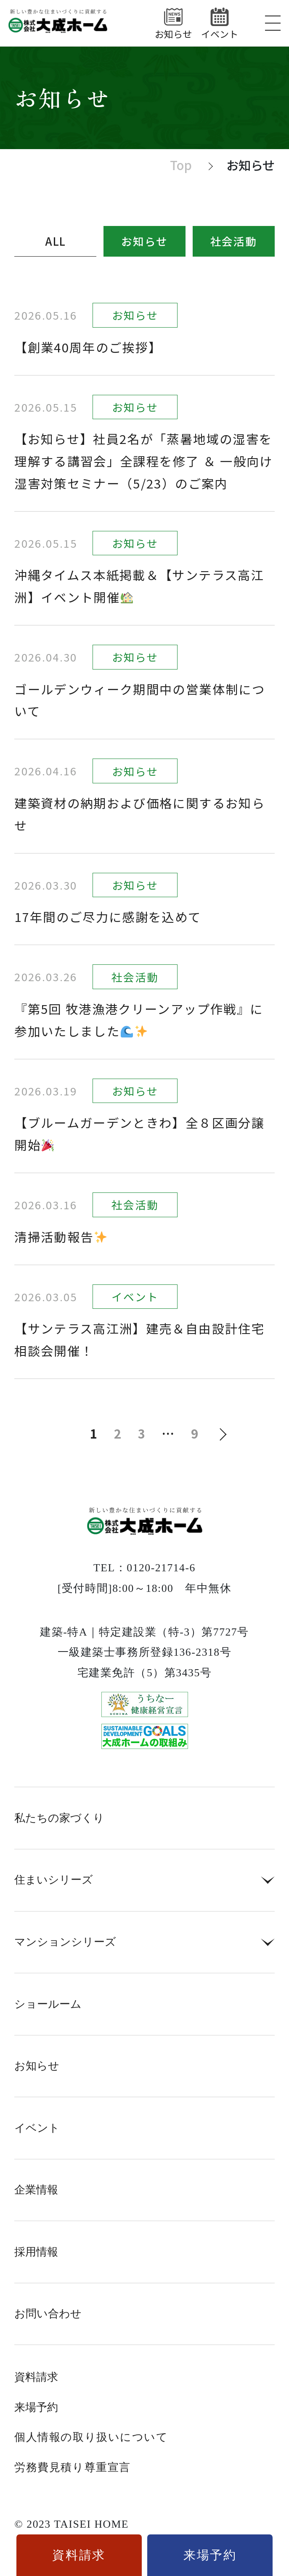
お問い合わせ (48, 2314)
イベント (37, 2128)
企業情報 (36, 2190)
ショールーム (48, 2004)
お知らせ (144, 241)
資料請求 (36, 2377)
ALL (55, 241)
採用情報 (36, 2252)
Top (181, 164)
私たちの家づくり (59, 1818)
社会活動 (233, 241)
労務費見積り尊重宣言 (72, 2467)
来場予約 (36, 2407)
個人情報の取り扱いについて (91, 2437)
